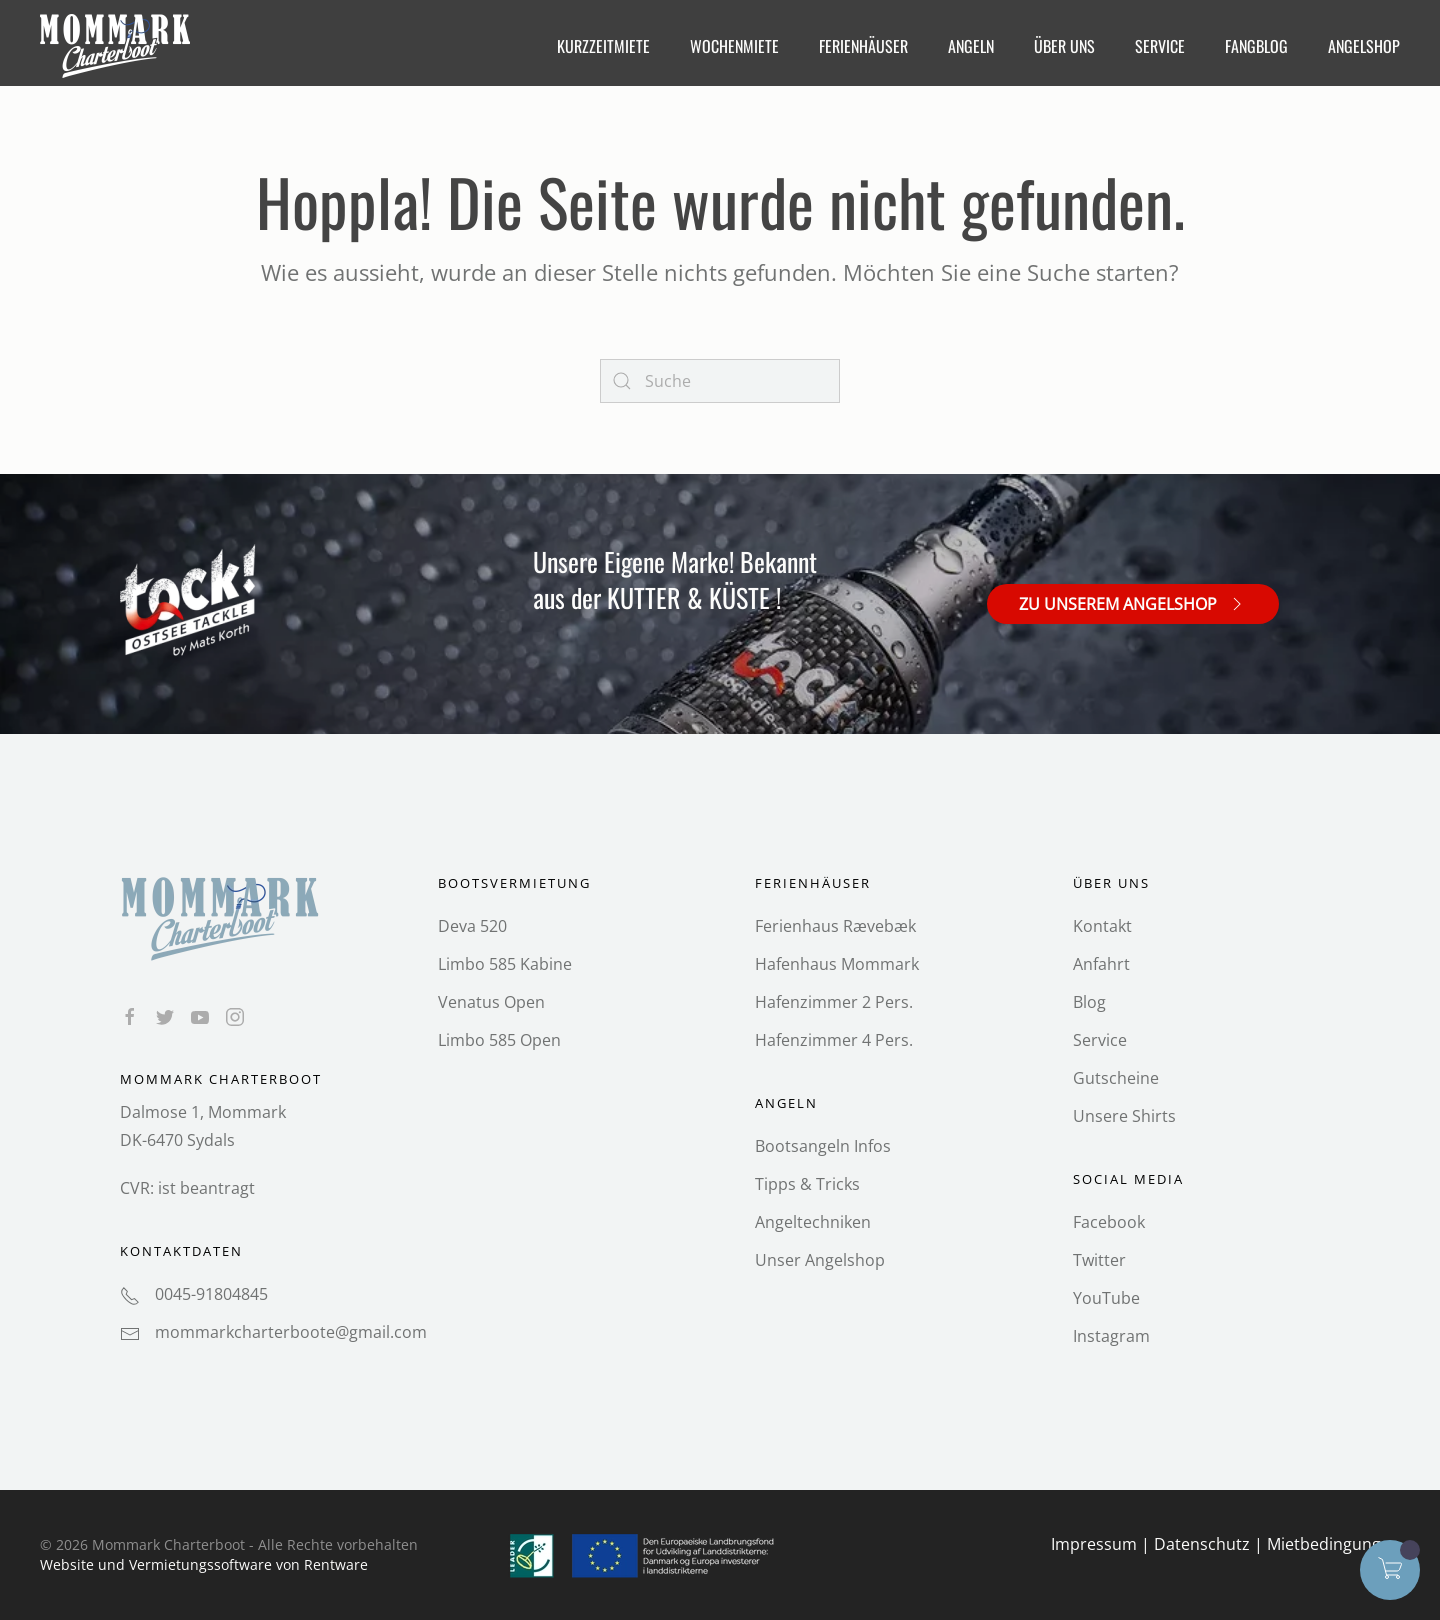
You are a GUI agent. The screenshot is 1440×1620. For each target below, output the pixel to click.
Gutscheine (1116, 1078)
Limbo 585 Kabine (505, 964)
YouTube (1106, 1298)
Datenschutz (1202, 1544)
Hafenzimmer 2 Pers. (834, 1002)
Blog (1089, 1002)
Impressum (1094, 1544)
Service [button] (1160, 46)
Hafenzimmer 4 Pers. (834, 1040)
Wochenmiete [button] (734, 46)
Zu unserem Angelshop (1133, 603)
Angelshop (1364, 46)
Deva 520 (472, 926)
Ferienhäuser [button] (863, 46)
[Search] (720, 381)
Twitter (1099, 1260)
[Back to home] (117, 46)
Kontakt (1102, 926)
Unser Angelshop (820, 1260)
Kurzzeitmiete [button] (603, 46)
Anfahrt (1101, 964)
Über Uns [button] (1064, 46)
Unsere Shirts (1124, 1116)
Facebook (1109, 1222)
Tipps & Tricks (807, 1184)
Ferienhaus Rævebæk (835, 926)
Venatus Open (491, 1002)
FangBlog (1256, 46)
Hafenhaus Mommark (837, 964)
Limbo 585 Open (499, 1040)
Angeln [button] (971, 46)
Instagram (1111, 1336)
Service (1100, 1040)
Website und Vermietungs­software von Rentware (204, 1564)
